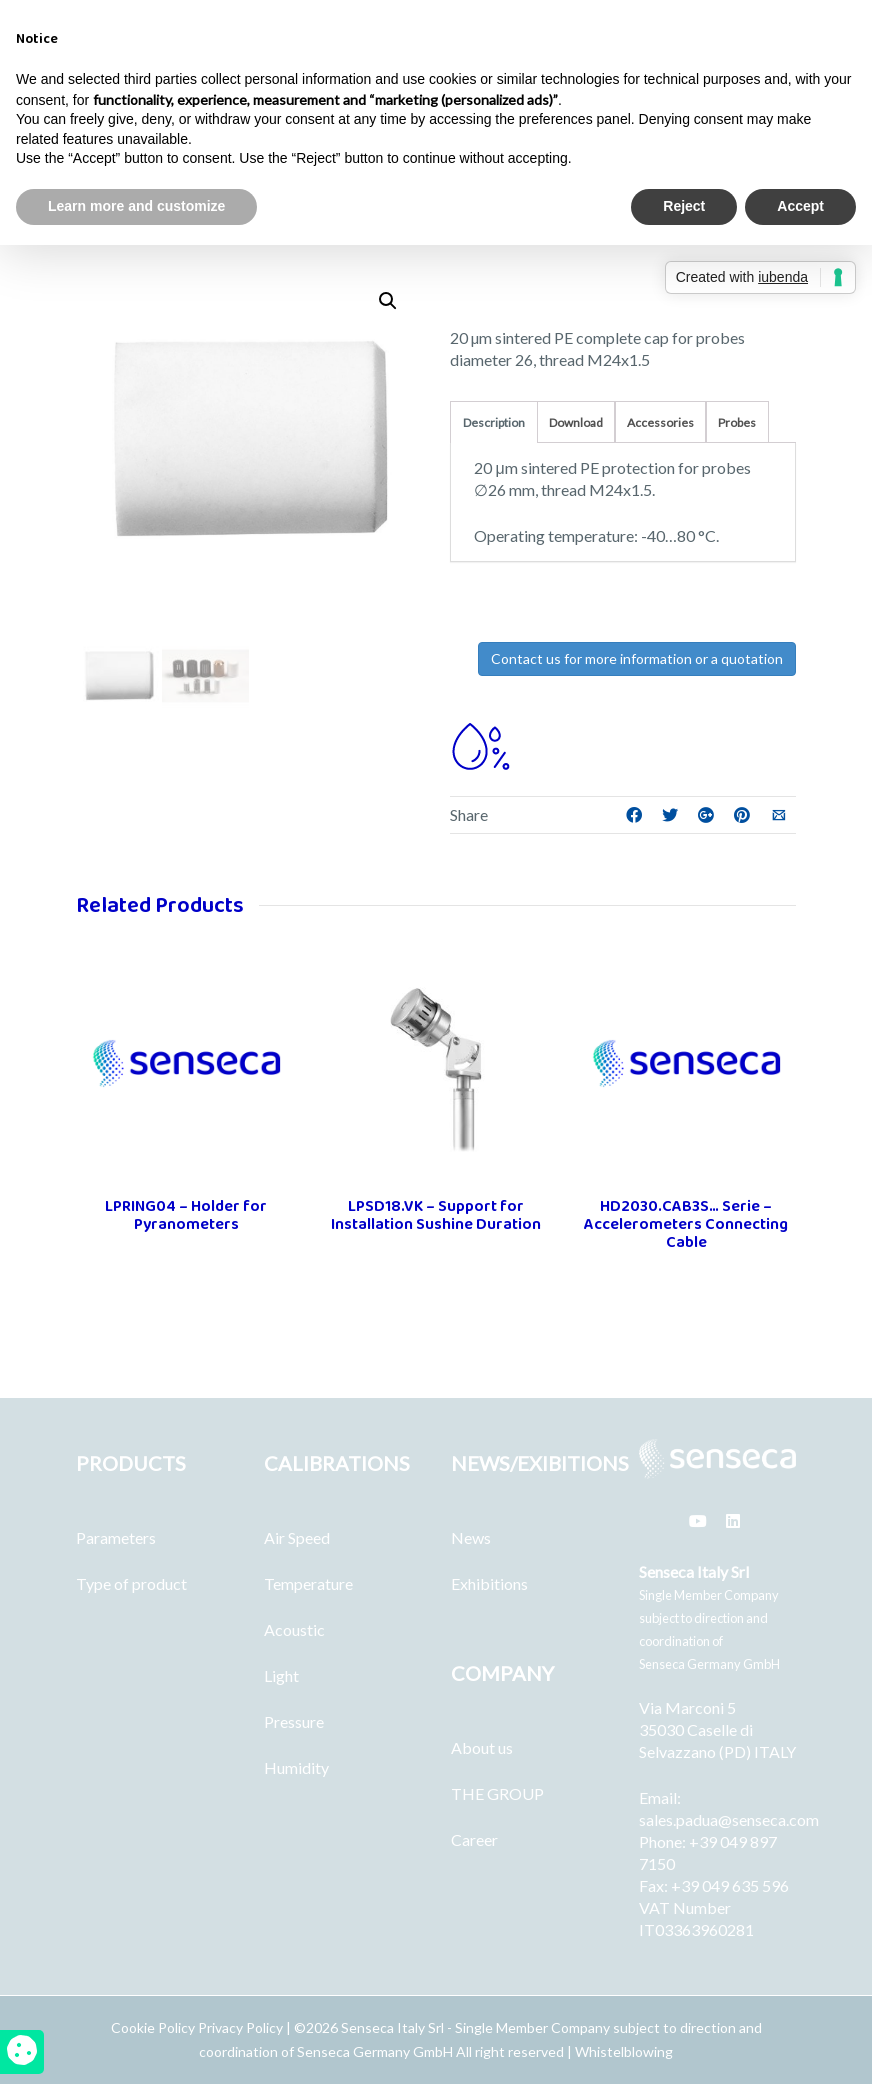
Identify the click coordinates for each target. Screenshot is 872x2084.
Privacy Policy (240, 2027)
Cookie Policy (154, 2027)
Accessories (660, 422)
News (471, 1537)
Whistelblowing (624, 2051)
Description (494, 422)
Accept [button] (800, 206)
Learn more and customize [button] (136, 206)
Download (576, 422)
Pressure (294, 1721)
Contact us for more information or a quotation (637, 658)
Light (281, 1675)
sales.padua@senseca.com (729, 1819)
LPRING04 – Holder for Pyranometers (186, 1215)
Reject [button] (684, 206)
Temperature (308, 1583)
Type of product (131, 1583)
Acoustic (294, 1629)
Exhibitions (489, 1583)
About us (482, 1747)
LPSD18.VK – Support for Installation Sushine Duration (436, 1215)
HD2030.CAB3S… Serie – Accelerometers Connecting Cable (686, 1224)
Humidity (296, 1767)
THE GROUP (497, 1793)
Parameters (116, 1537)
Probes (737, 422)
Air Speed (297, 1537)
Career (474, 1839)
